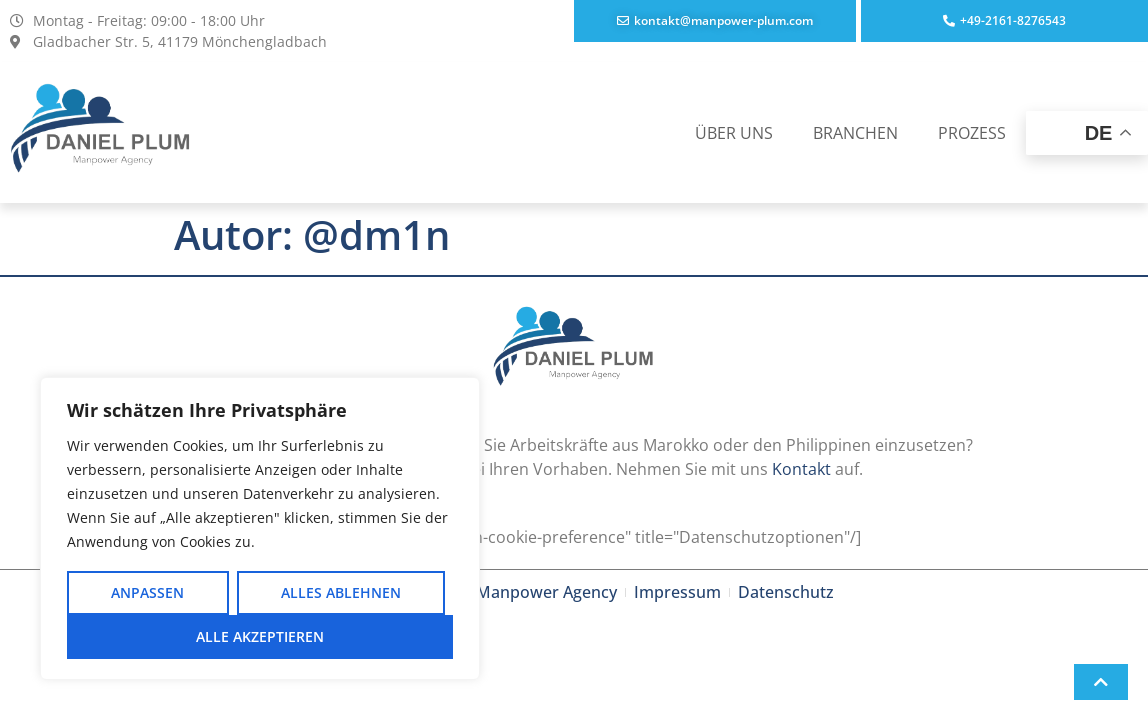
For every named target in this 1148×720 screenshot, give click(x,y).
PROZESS (972, 133)
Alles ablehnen (341, 592)
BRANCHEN (855, 133)
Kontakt (801, 469)
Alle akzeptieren (260, 636)
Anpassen (147, 592)
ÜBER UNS (734, 133)
